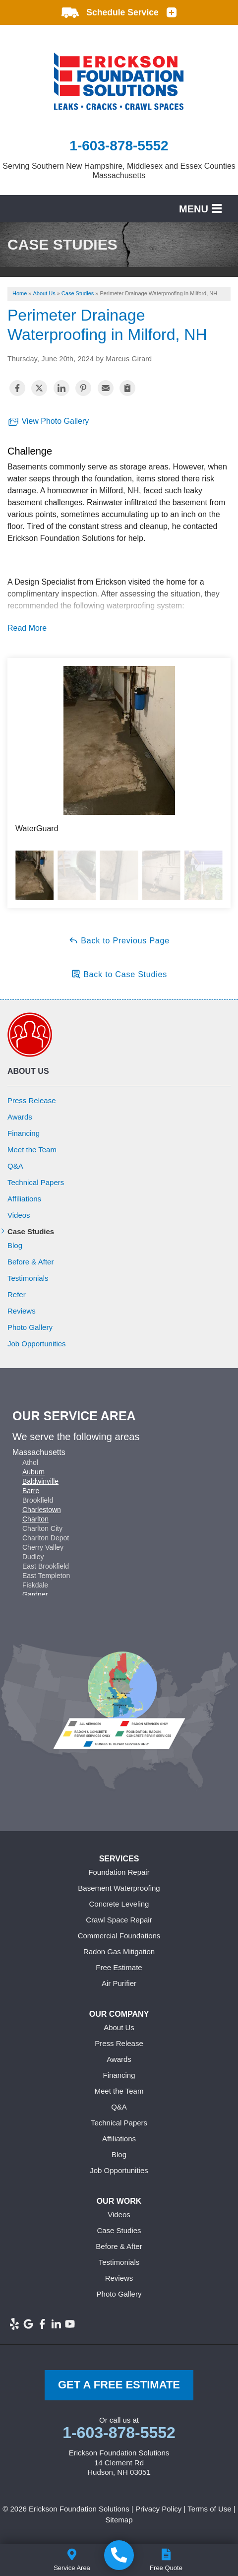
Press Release (31, 1100)
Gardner (35, 1594)
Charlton (35, 1519)
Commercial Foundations (119, 1935)
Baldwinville (40, 1481)
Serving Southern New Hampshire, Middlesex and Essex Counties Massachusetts (119, 171)
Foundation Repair (118, 1872)
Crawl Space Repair (119, 1919)
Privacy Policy (158, 2509)
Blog (14, 1245)
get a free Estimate (119, 2384)
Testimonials (28, 1278)
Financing (23, 1133)
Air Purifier (119, 1983)
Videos (18, 1215)
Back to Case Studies (119, 974)
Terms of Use (209, 2509)
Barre (30, 1491)
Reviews (21, 1311)
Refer (16, 1294)
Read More (27, 628)
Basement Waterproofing (119, 1888)
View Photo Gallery (48, 422)
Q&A (15, 1166)
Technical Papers (35, 1182)
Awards (19, 1117)
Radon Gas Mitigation (119, 1951)
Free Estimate (119, 1967)
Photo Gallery (30, 1327)
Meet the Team (32, 1149)
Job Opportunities (36, 1343)
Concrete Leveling (119, 1904)
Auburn (33, 1472)
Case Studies (30, 1231)
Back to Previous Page (119, 940)
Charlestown (41, 1510)
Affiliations (24, 1198)
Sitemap (118, 2519)
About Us (28, 1071)
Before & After (30, 1261)
